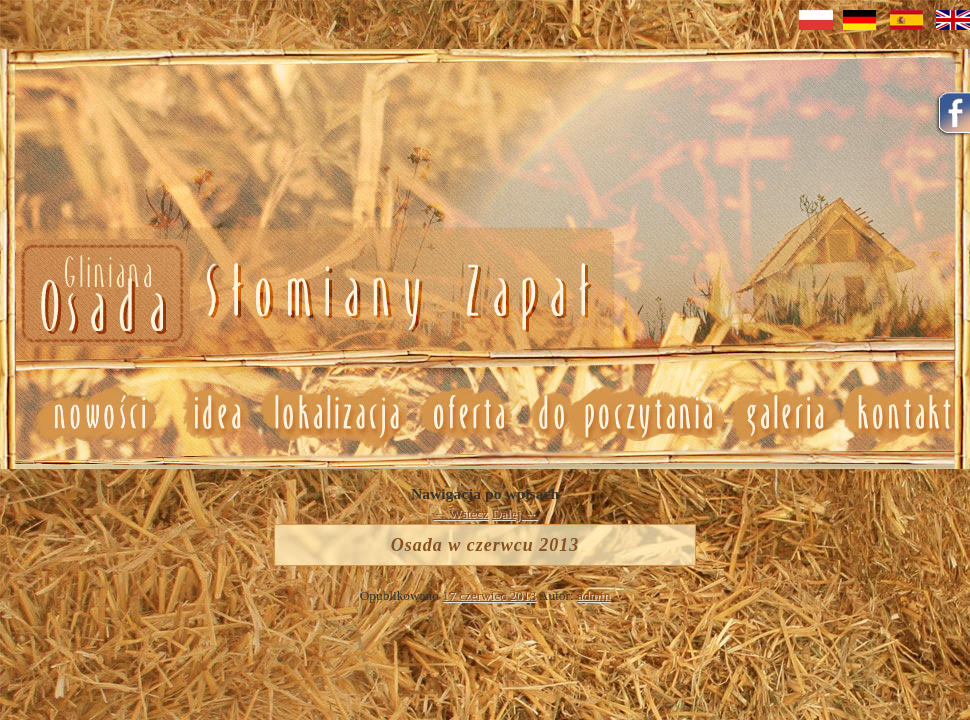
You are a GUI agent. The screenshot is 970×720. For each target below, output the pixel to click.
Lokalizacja (335, 414)
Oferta (467, 414)
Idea (209, 414)
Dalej (515, 513)
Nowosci (302, 294)
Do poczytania (624, 414)
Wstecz (461, 513)
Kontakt (905, 414)
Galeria (784, 414)
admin (593, 595)
